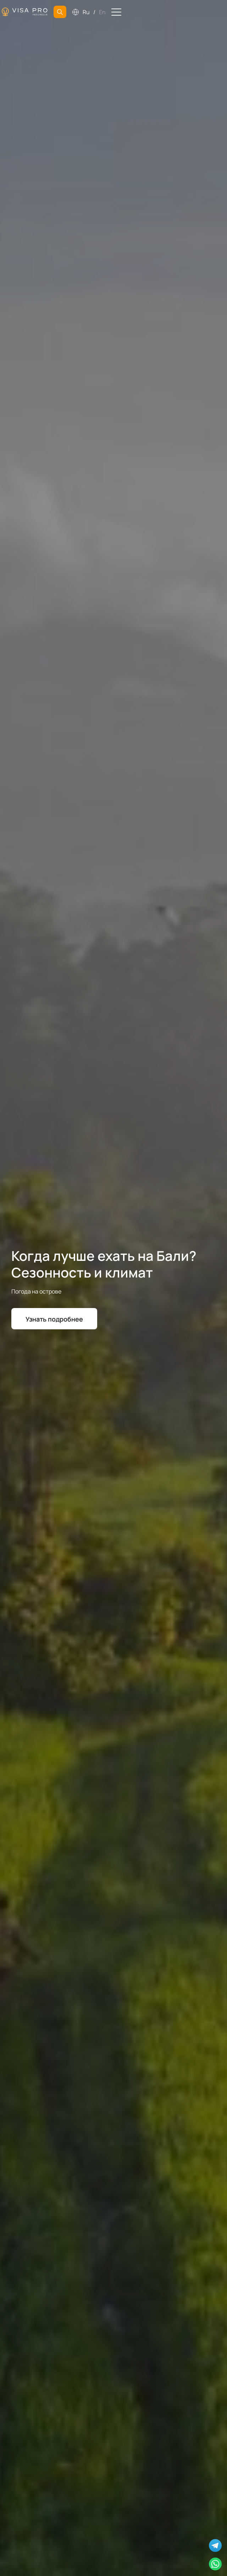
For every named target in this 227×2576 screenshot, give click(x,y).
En (102, 12)
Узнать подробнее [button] (54, 1318)
